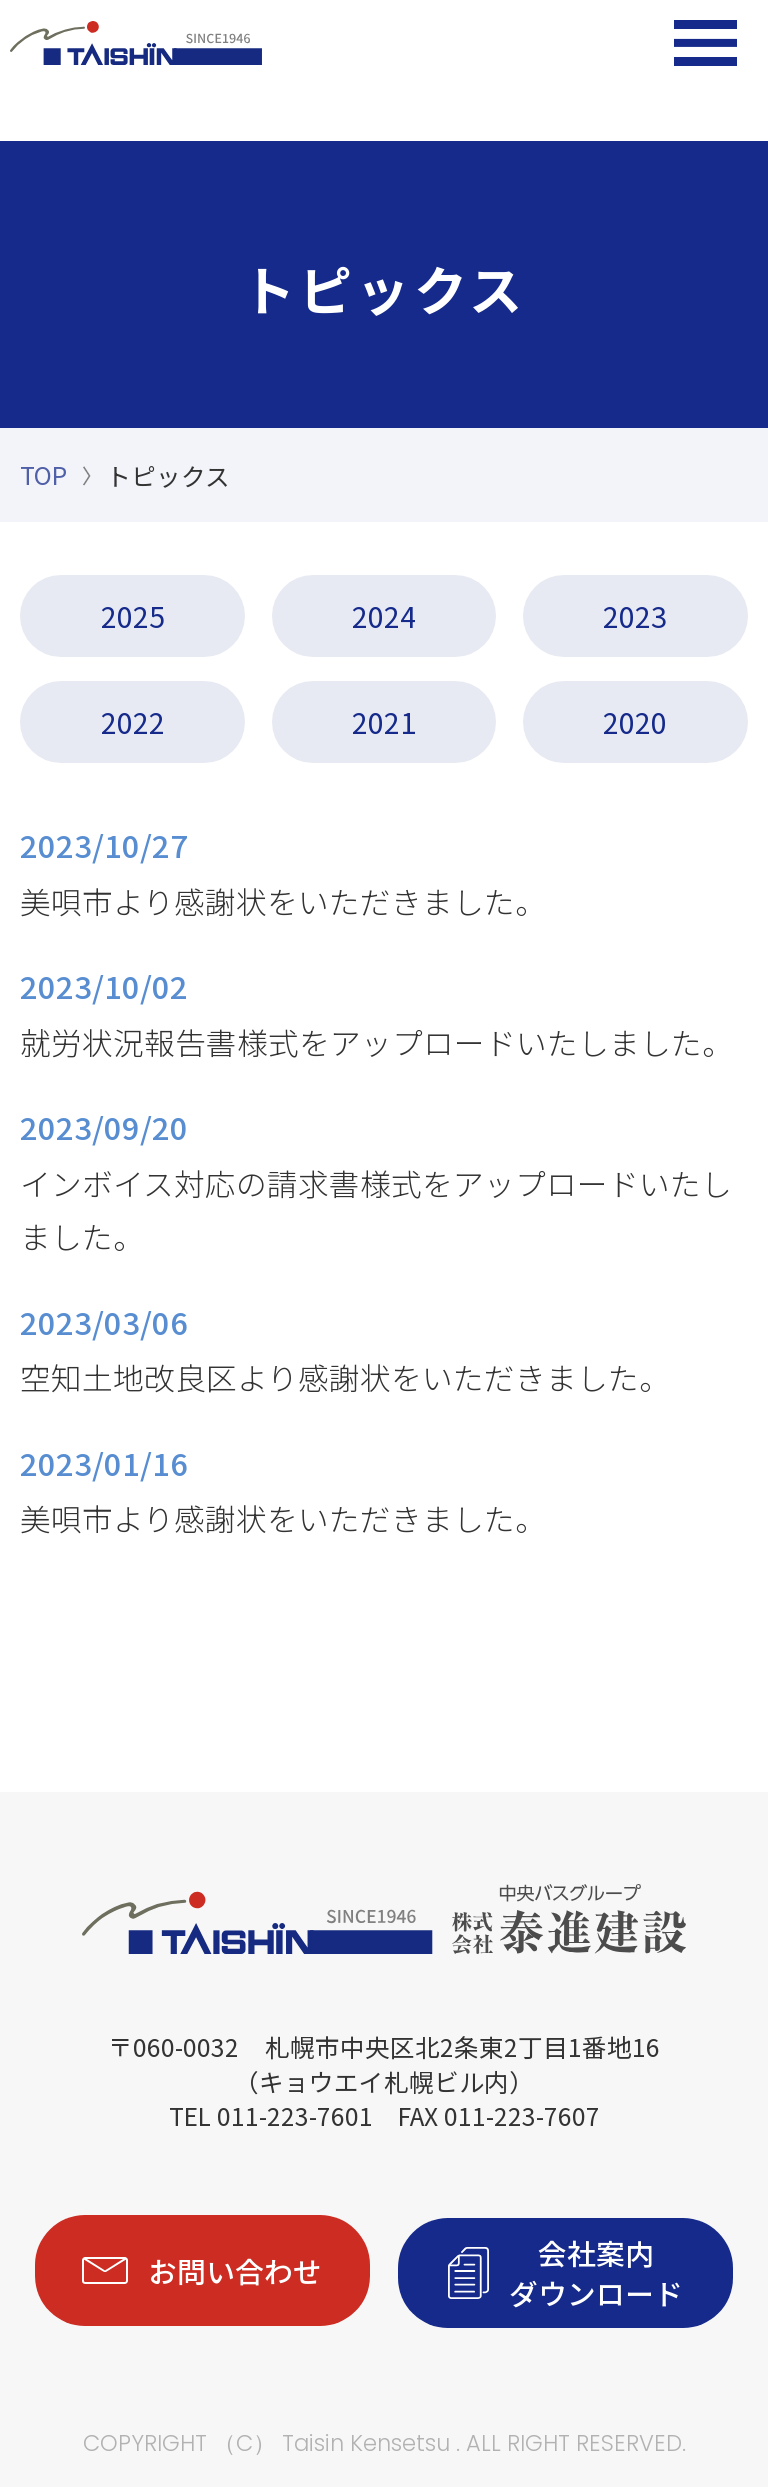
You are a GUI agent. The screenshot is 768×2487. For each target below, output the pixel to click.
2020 (635, 721)
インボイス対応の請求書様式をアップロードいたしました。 (383, 1177)
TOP (43, 474)
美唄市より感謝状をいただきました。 (383, 869)
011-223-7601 (295, 2114)
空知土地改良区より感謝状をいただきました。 (383, 1345)
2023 (635, 614)
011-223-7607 (522, 2114)
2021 (384, 721)
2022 (133, 721)
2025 (133, 614)
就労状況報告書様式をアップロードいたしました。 (383, 1010)
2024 (384, 614)
